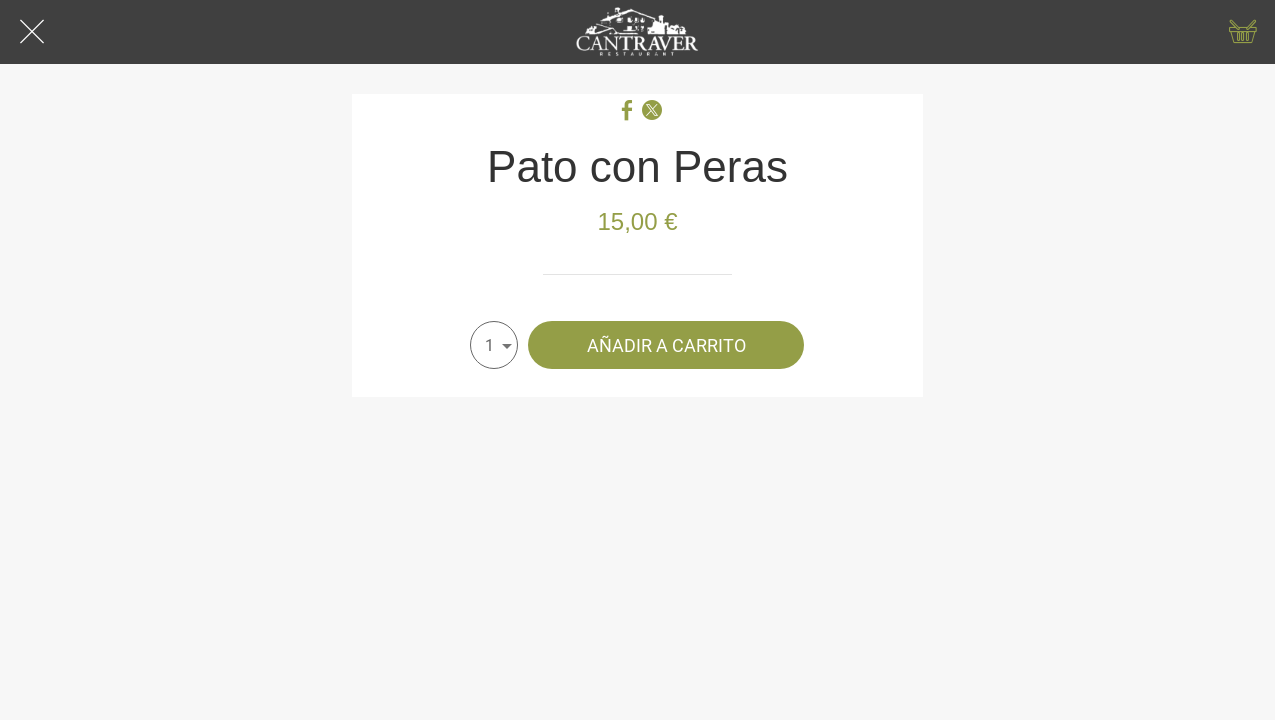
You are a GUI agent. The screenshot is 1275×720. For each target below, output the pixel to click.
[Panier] (1243, 32)
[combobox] (494, 345)
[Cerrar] (32, 32)
